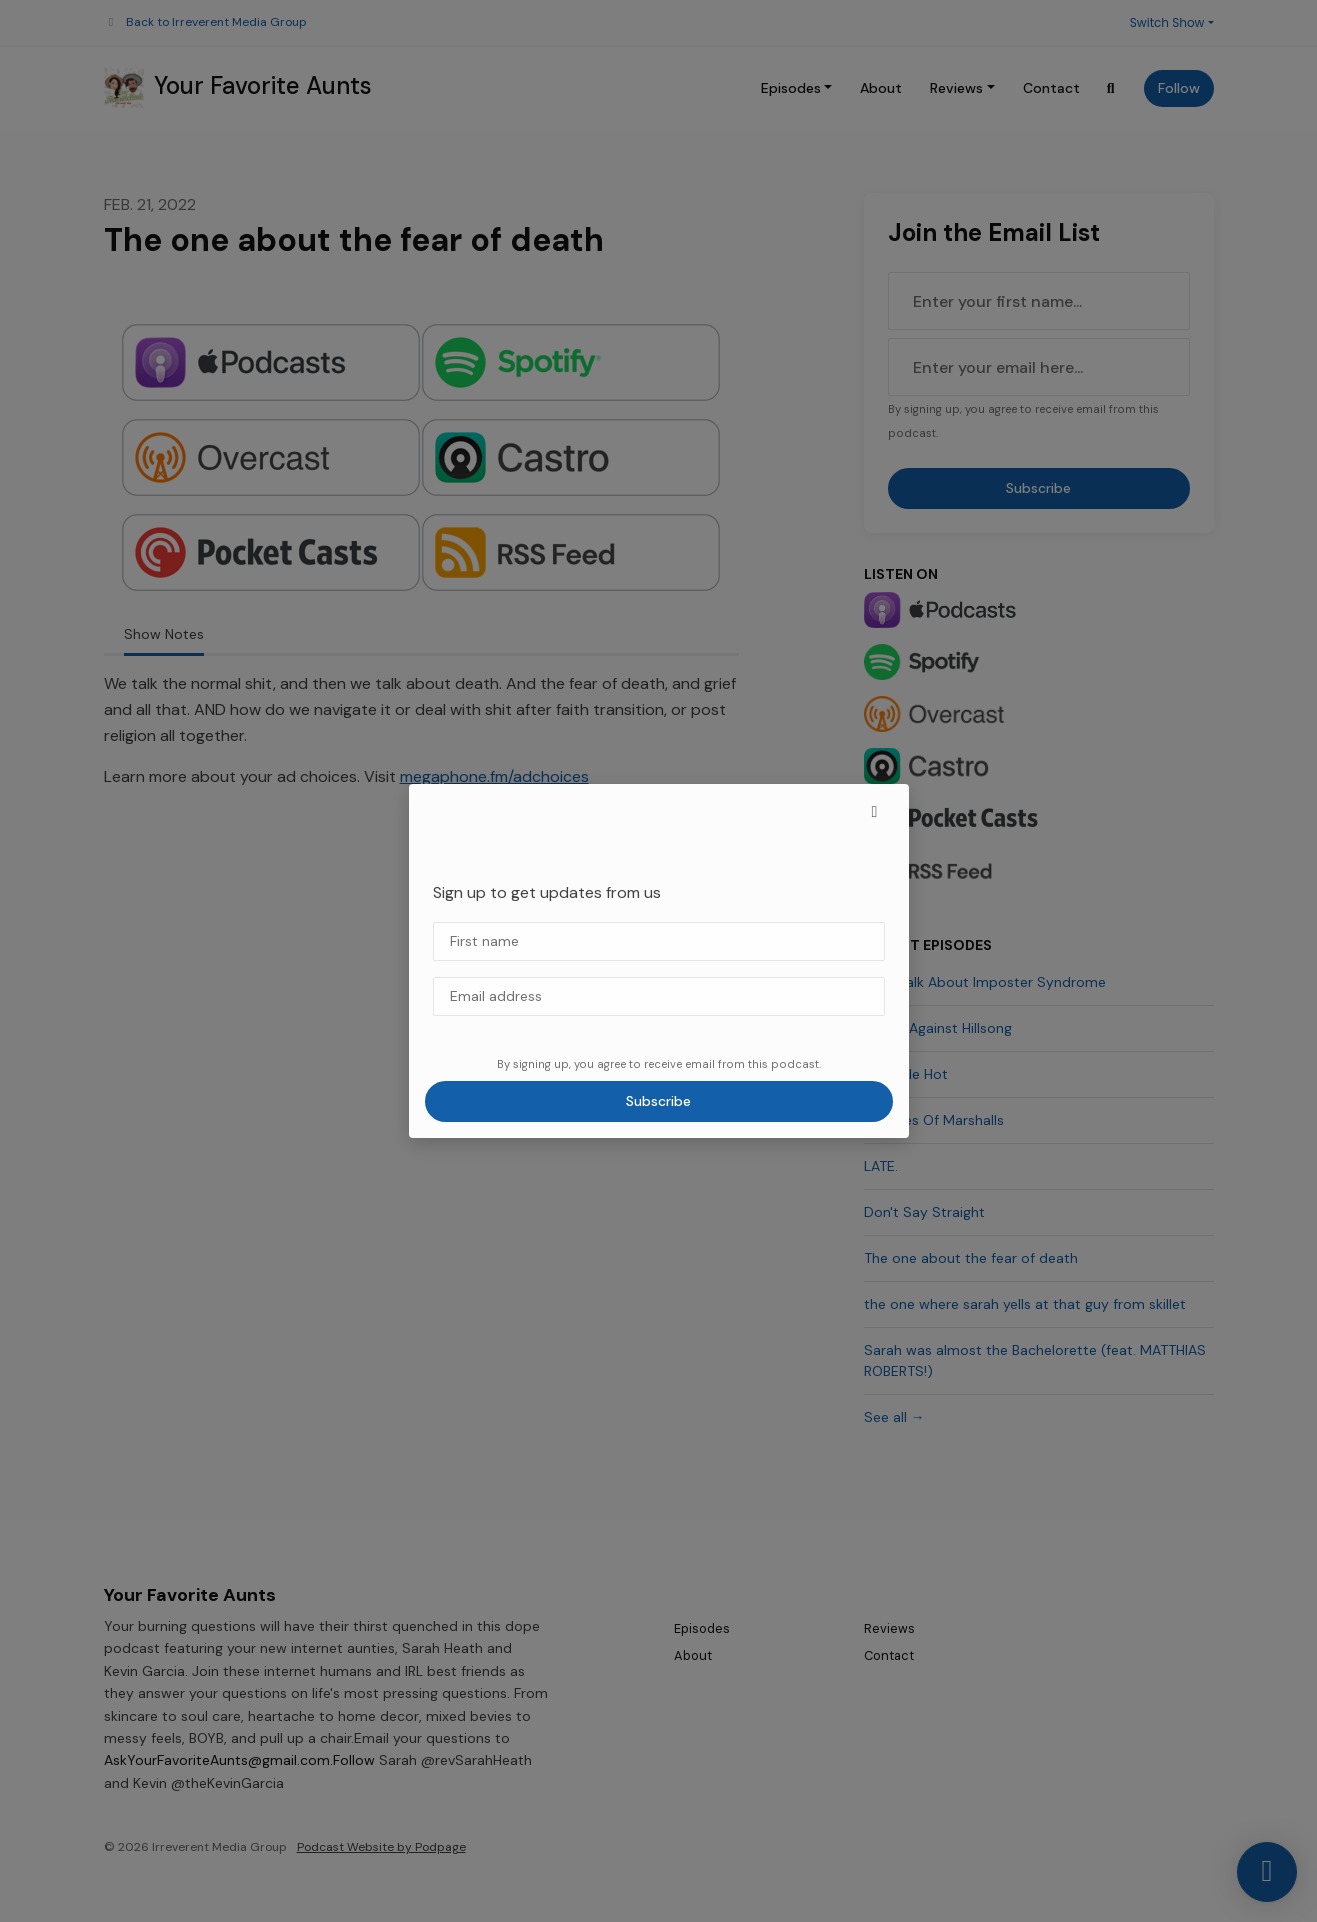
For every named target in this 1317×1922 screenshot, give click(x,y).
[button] (875, 812)
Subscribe (658, 1101)
